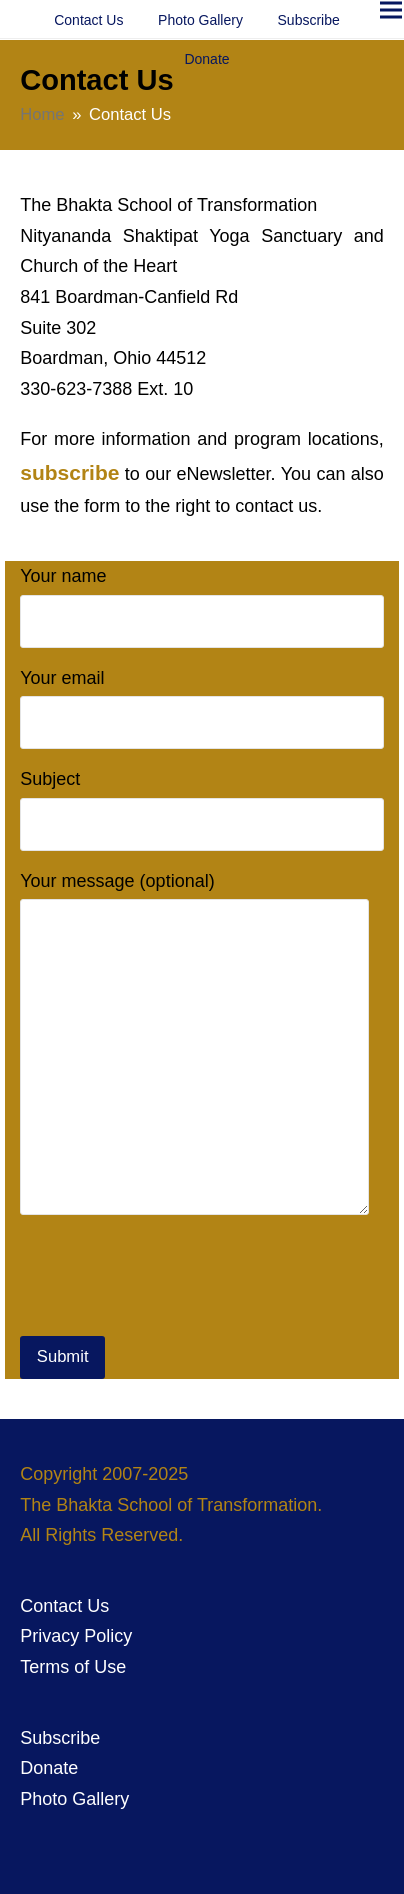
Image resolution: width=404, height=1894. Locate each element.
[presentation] (172, 1279)
